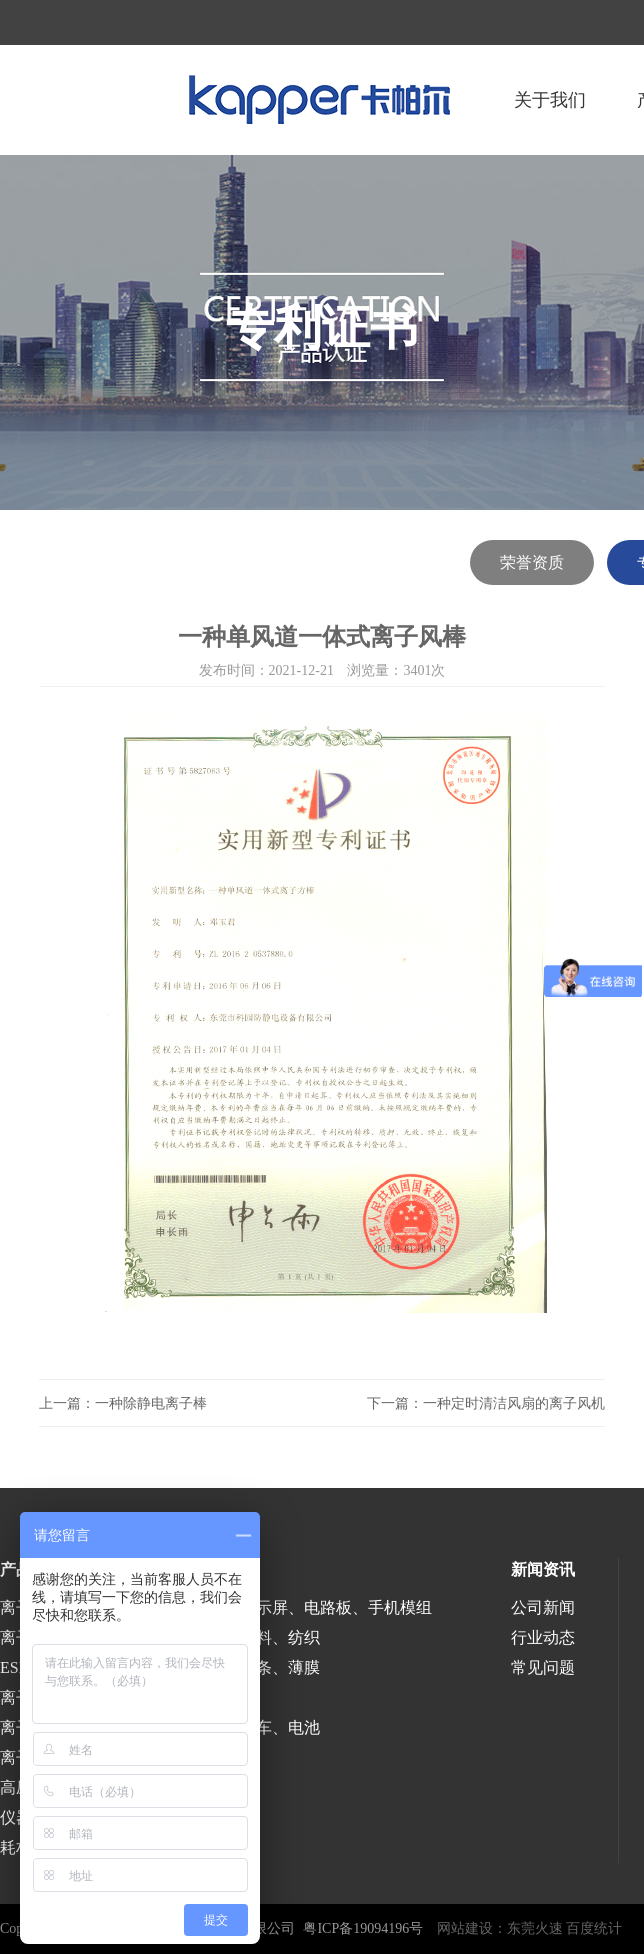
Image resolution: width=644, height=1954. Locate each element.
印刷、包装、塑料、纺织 (232, 1637)
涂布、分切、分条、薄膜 (232, 1667)
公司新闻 (543, 1607)
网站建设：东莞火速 (500, 1928)
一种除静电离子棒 (151, 1403)
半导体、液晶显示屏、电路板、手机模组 (288, 1607)
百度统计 (594, 1928)
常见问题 (543, 1667)
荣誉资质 (532, 562)
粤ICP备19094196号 (363, 1928)
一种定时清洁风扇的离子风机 (514, 1403)
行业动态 (543, 1637)
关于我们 (550, 100)
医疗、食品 (184, 1697)
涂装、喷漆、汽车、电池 (232, 1727)
